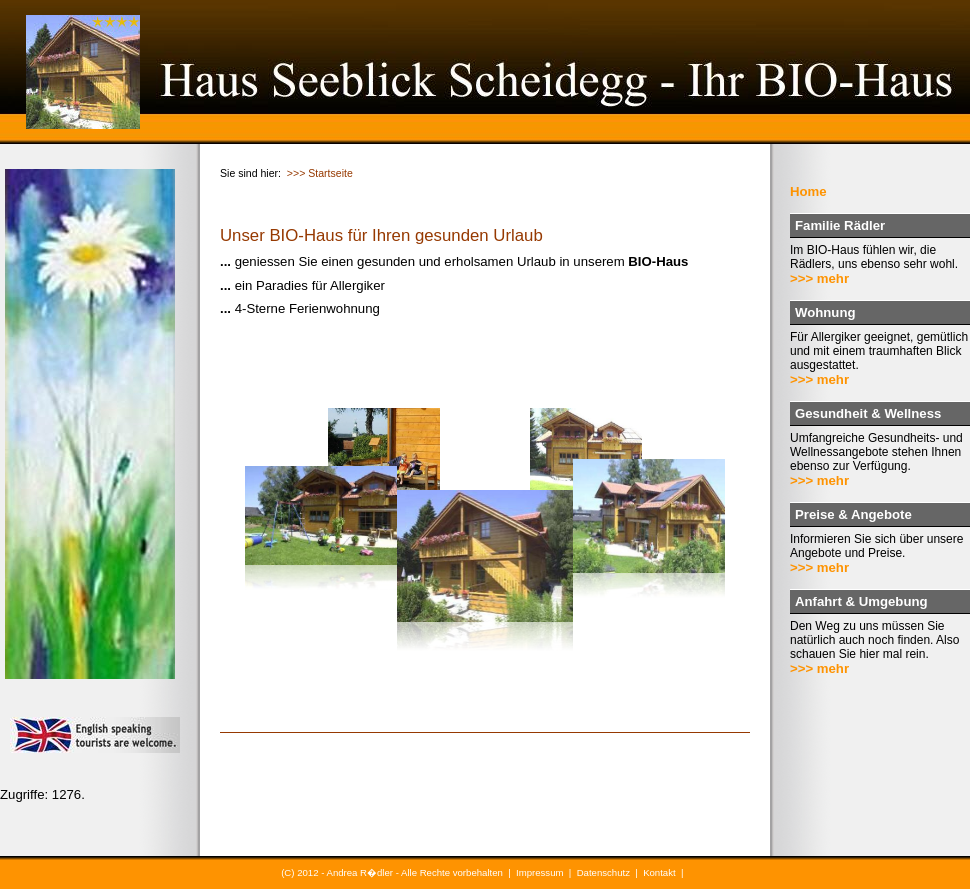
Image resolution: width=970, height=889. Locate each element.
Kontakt (659, 872)
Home (808, 191)
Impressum (539, 872)
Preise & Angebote (853, 514)
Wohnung (825, 312)
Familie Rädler (840, 225)
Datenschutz (603, 872)
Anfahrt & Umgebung (861, 601)
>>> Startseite (320, 173)
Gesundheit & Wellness (868, 413)
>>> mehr (819, 278)
